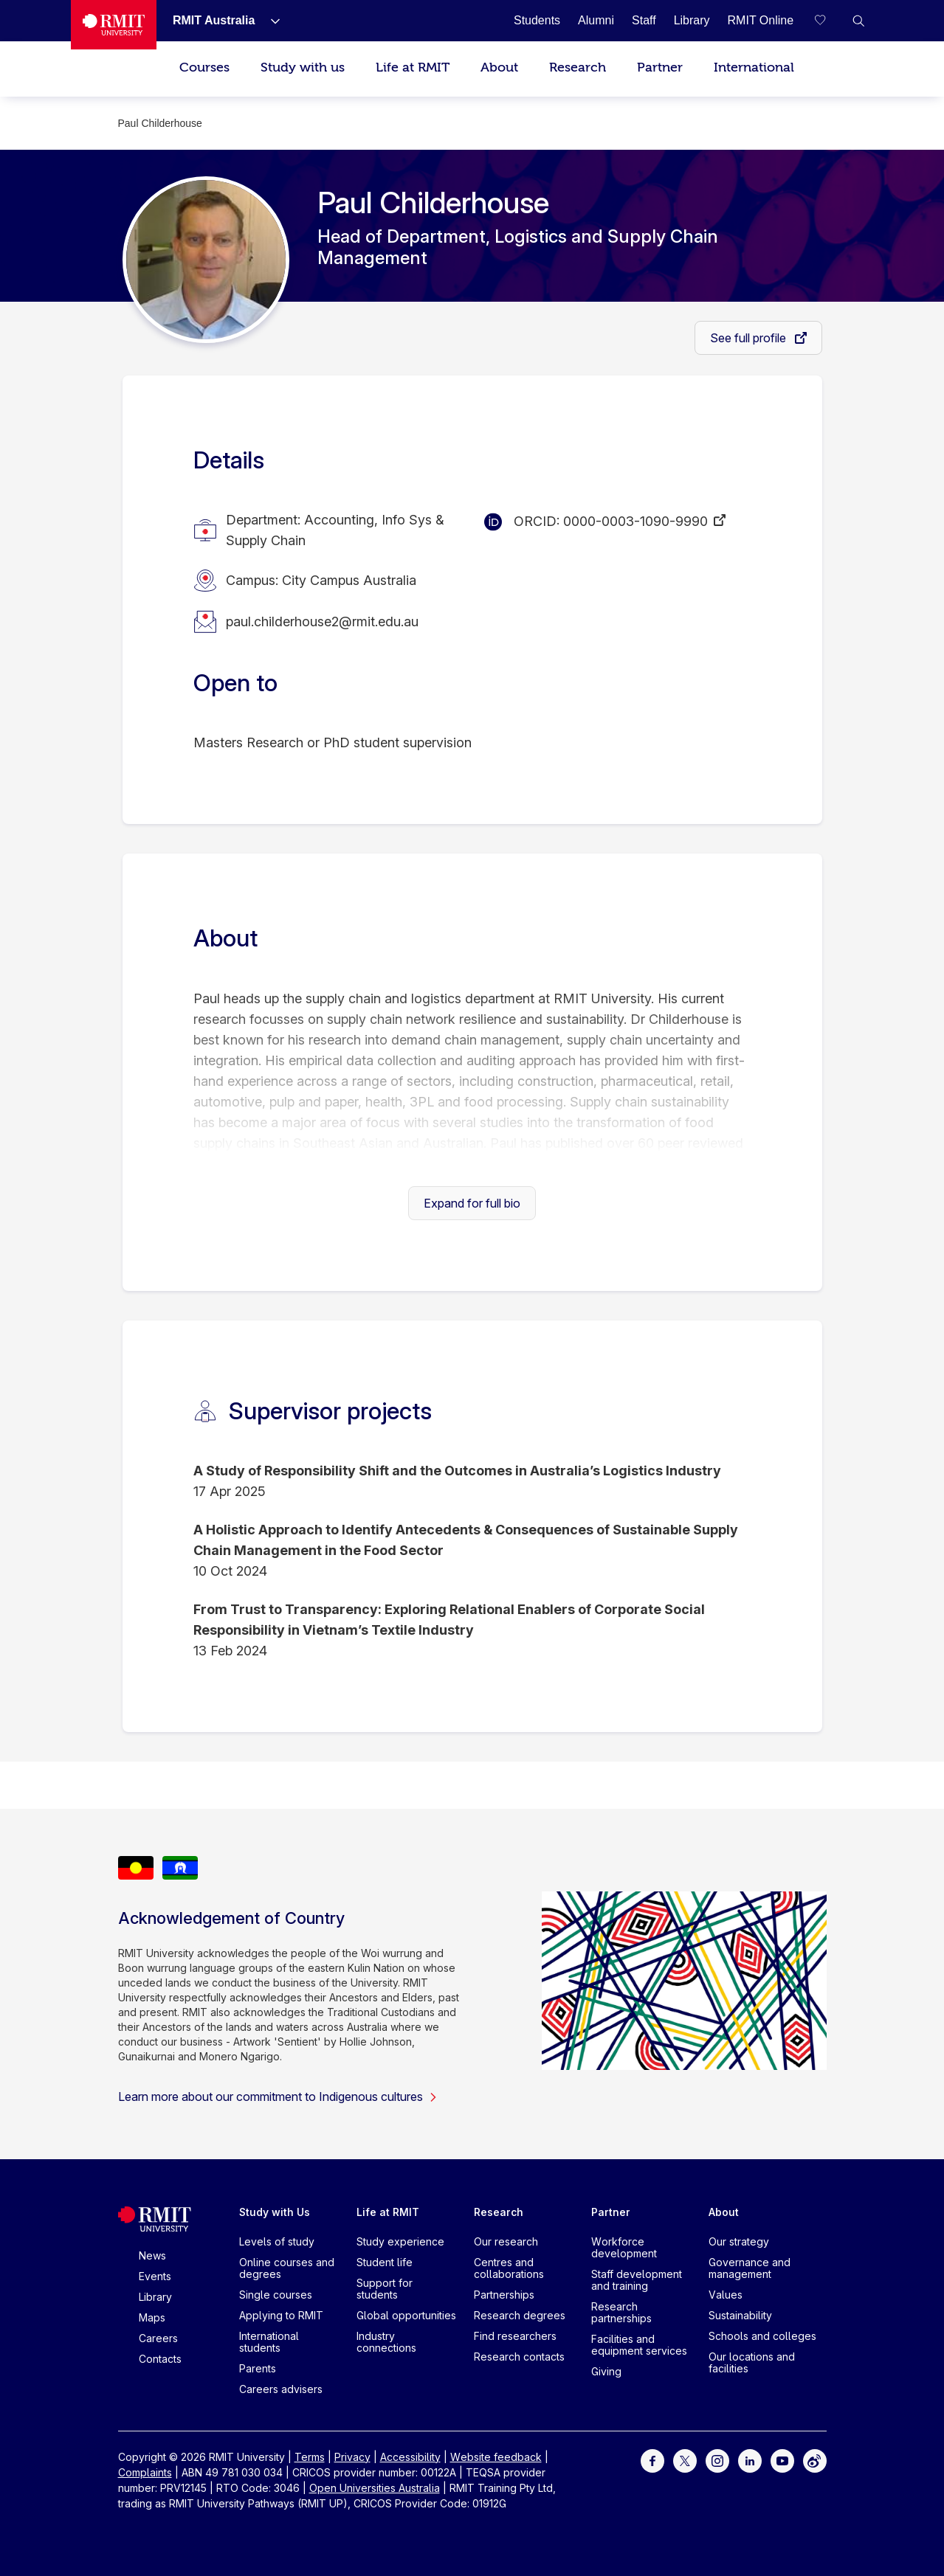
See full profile (749, 337)
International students (269, 2342)
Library (155, 2297)
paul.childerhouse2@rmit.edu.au (322, 621)
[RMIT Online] (761, 20)
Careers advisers (281, 2389)
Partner (660, 67)
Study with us (303, 67)
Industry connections (386, 2342)
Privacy (352, 2457)
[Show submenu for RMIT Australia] (269, 21)
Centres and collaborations (509, 2268)
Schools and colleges (762, 2336)
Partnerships (504, 2294)
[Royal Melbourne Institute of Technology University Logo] (113, 24)
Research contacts (519, 2356)
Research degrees (519, 2315)
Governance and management (749, 2268)
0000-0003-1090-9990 (635, 521)
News (152, 2255)
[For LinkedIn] (750, 2459)
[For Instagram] (717, 2459)
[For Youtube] (782, 2459)
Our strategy (739, 2241)
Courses (204, 67)
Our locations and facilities (752, 2362)
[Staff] (644, 20)
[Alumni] (596, 20)
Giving (606, 2371)
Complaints (145, 2472)
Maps (152, 2317)
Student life (384, 2262)
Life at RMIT (412, 67)
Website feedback (496, 2457)
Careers (158, 2338)
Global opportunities (406, 2315)
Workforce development (624, 2247)
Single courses (275, 2294)
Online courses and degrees (286, 2268)
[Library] (692, 20)
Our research (506, 2241)
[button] (858, 21)
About (499, 67)
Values (726, 2294)
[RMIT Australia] (213, 20)
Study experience (400, 2241)
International (754, 67)
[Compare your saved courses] (829, 20)
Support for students (384, 2288)
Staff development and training (636, 2280)
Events (155, 2276)
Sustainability (740, 2315)
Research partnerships (621, 2312)
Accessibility (410, 2457)
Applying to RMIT (281, 2315)
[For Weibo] (815, 2459)
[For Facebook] (652, 2459)
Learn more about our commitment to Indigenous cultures (278, 2096)
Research (577, 67)
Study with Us (274, 2212)
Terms (309, 2457)
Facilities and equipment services (639, 2345)
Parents (257, 2368)
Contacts (160, 2358)
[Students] (537, 20)
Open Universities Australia (374, 2488)
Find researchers (515, 2336)
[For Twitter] (685, 2459)
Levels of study (276, 2241)
